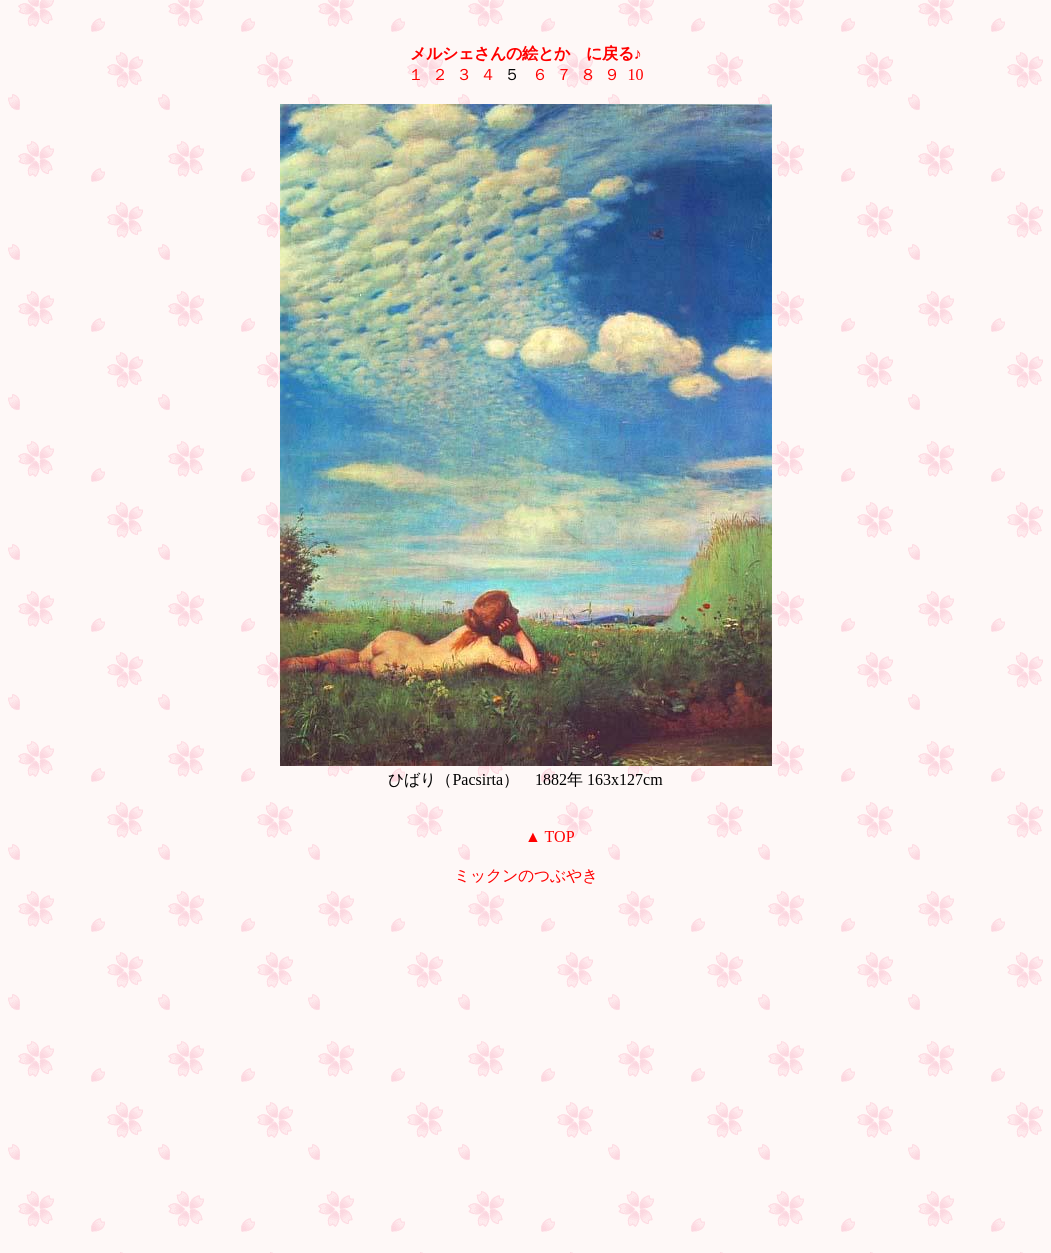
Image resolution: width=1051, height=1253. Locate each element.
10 (636, 74)
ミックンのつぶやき (526, 875)
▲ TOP (549, 836)
